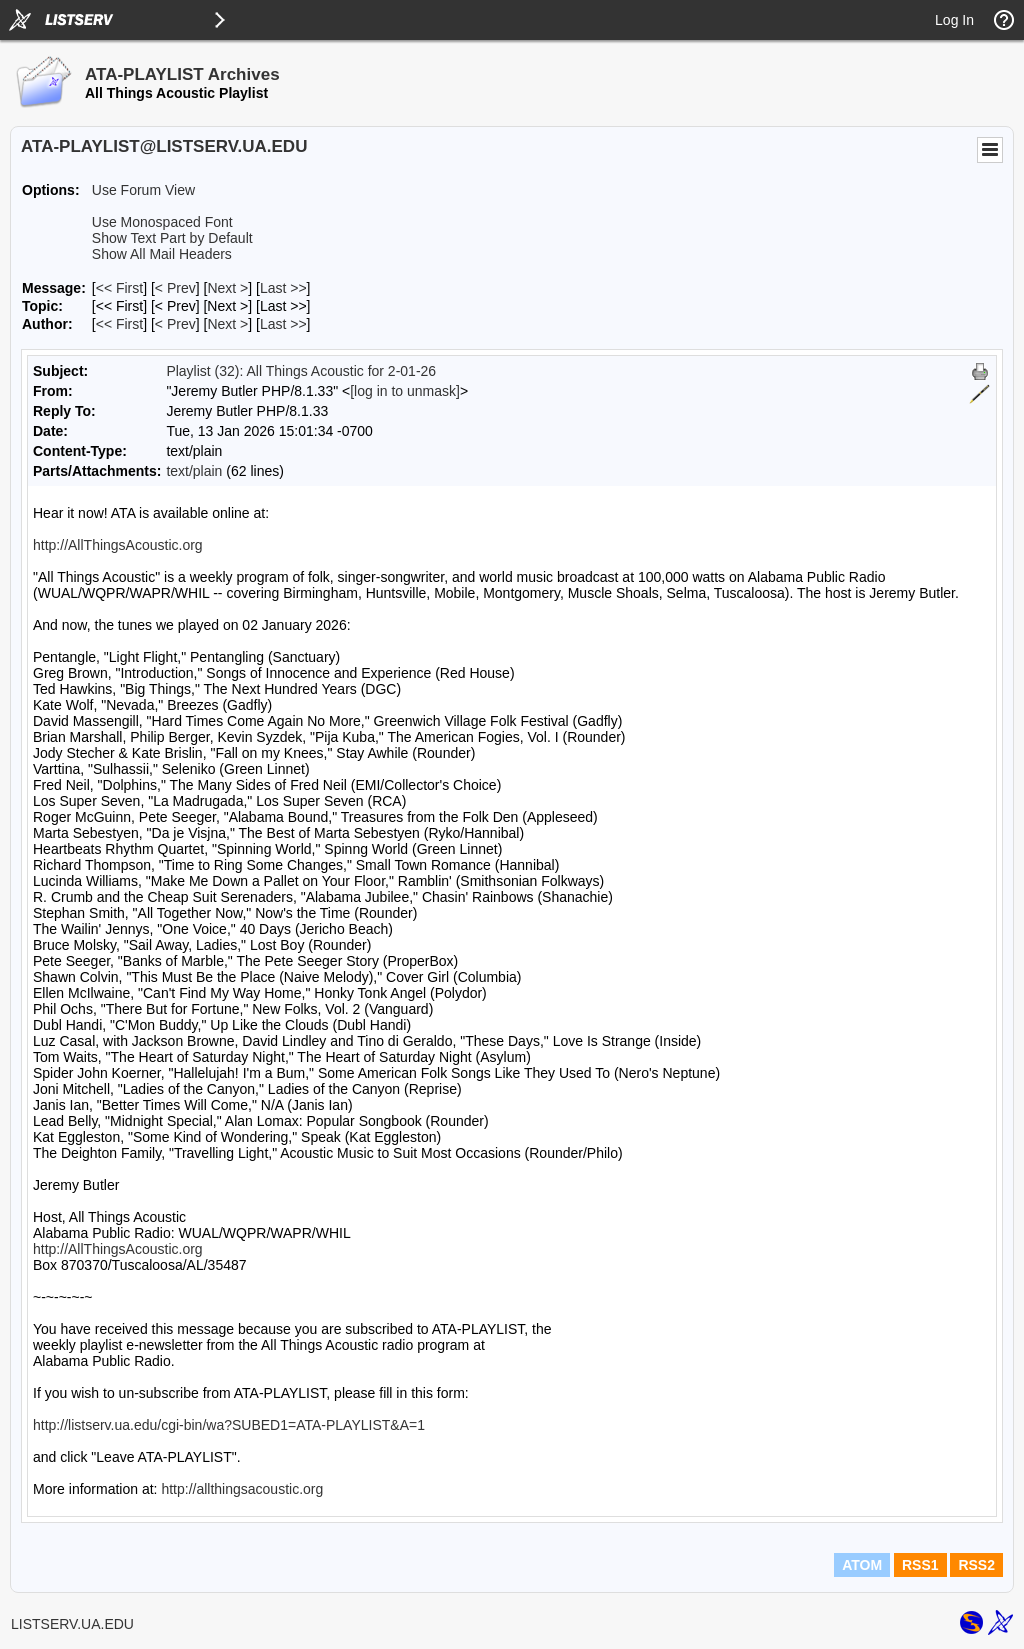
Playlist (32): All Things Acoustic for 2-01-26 (301, 371)
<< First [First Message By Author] (119, 324)
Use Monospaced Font (162, 222)
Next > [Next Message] (227, 288)
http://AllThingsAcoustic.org (118, 545)
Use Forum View (143, 190)
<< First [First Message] (119, 288)
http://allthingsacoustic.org (242, 1489)
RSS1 (920, 1565)
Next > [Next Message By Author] (227, 324)
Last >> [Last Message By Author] (283, 324)
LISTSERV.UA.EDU (72, 1624)
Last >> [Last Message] (283, 288)
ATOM (862, 1565)
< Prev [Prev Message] (175, 288)
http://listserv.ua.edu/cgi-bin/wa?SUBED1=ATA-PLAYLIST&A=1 (229, 1425)
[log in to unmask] (405, 391)
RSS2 (976, 1565)
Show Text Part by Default (172, 238)
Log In (954, 20)
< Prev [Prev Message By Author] (175, 324)
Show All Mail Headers (162, 254)
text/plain (194, 471)
